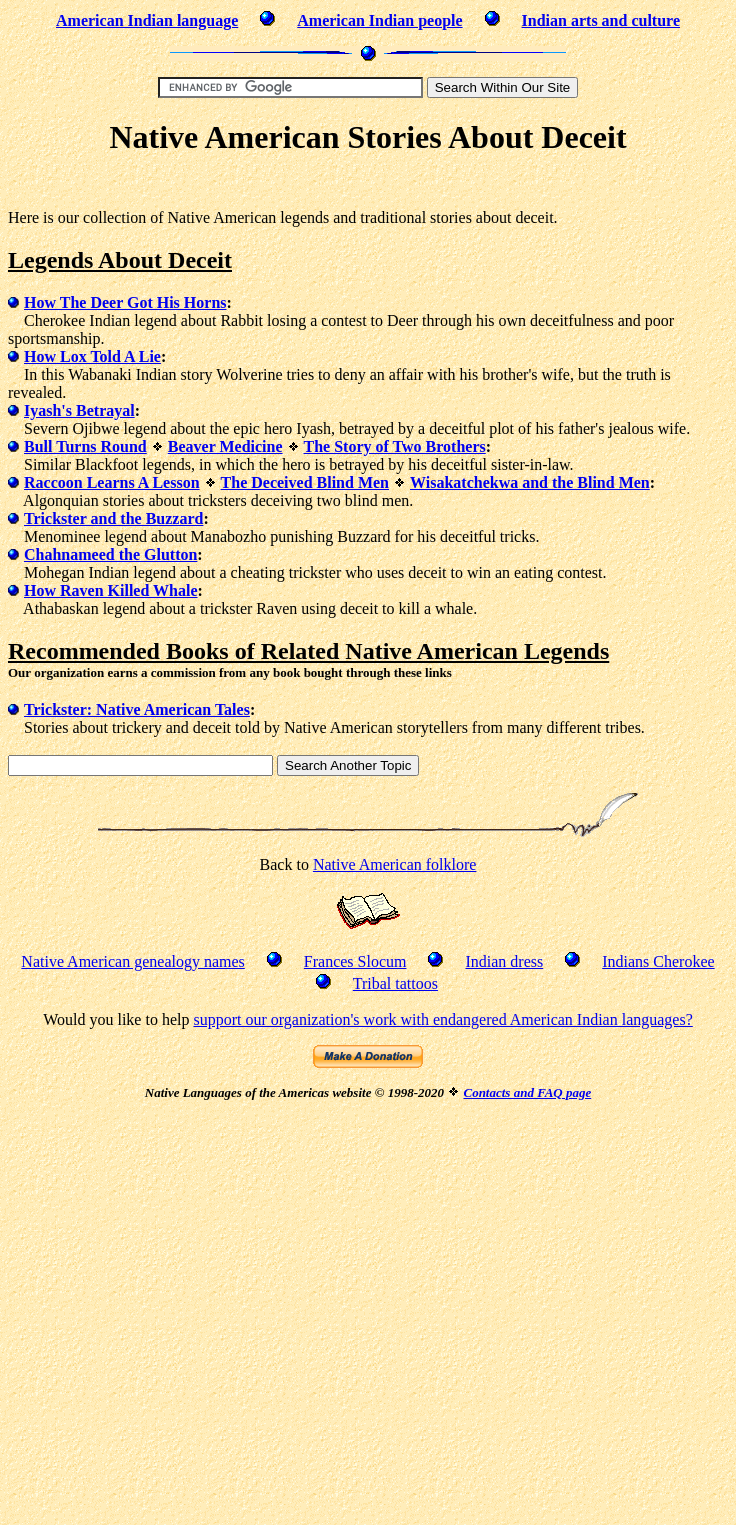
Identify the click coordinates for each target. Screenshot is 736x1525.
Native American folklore (395, 864)
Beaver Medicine (225, 446)
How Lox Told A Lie (92, 356)
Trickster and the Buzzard (113, 518)
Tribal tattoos (395, 983)
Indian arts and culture (601, 20)
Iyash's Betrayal (79, 410)
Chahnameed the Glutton (110, 554)
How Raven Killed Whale (111, 590)
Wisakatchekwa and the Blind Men (530, 482)
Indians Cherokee (658, 961)
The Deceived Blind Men (305, 482)
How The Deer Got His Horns (125, 302)
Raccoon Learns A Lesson (112, 482)
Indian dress (504, 961)
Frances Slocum (355, 961)
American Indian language (147, 20)
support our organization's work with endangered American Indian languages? (442, 1019)
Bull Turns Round (85, 446)
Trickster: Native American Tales (137, 709)
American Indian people (379, 20)
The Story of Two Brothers (395, 446)
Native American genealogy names (132, 961)
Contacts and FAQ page (527, 1092)
